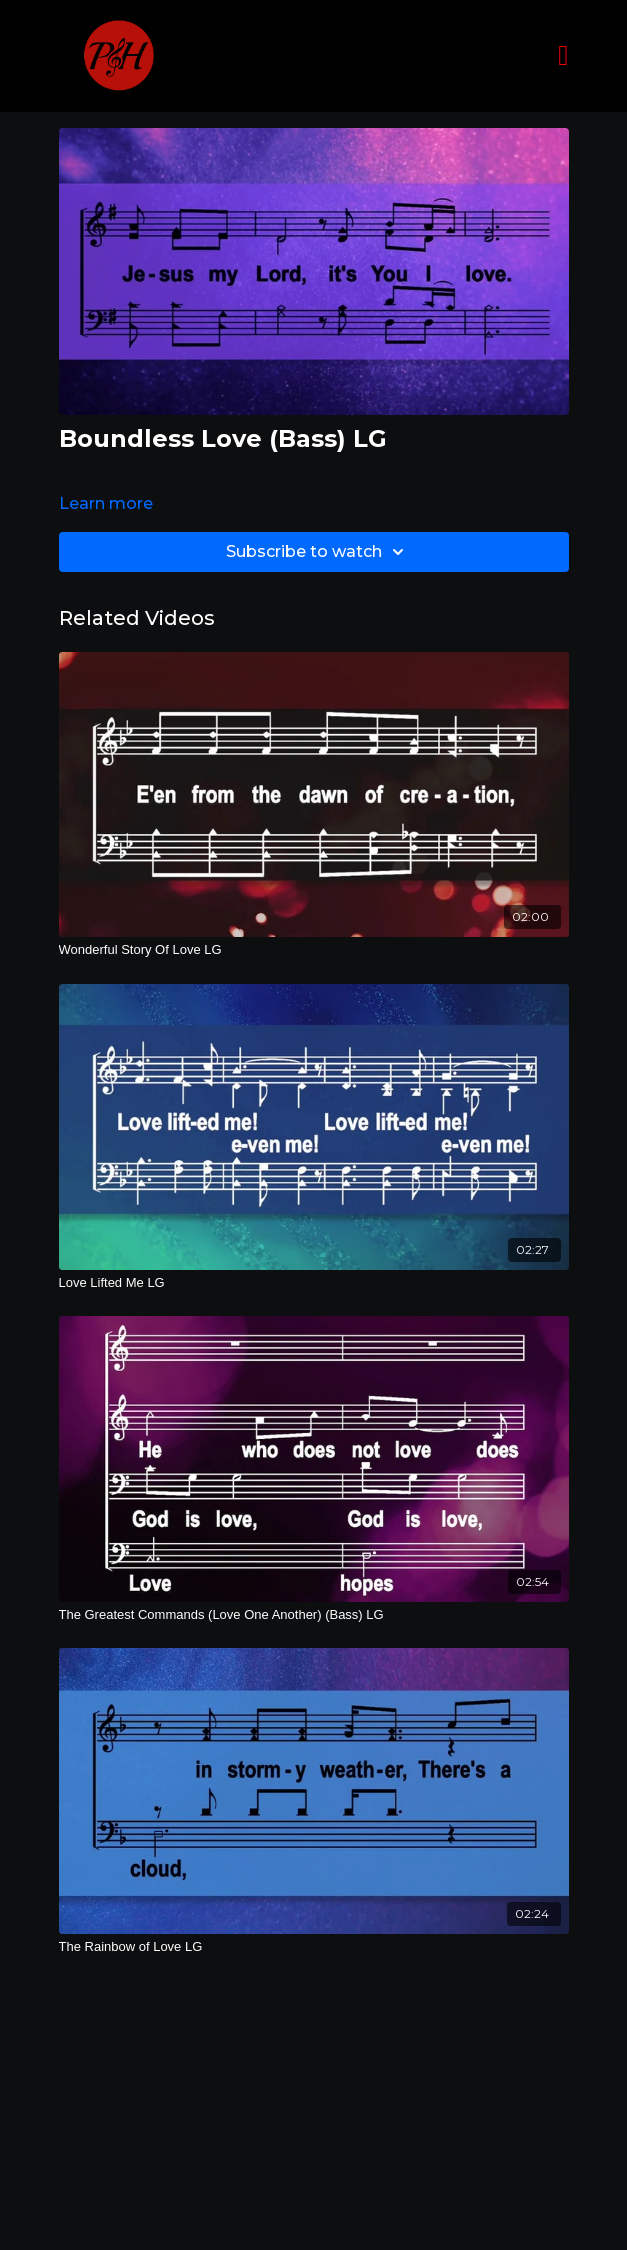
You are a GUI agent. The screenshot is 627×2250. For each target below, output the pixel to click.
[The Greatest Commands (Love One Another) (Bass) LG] (314, 1615)
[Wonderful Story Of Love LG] (314, 950)
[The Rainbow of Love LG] (314, 1947)
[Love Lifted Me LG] (314, 1283)
